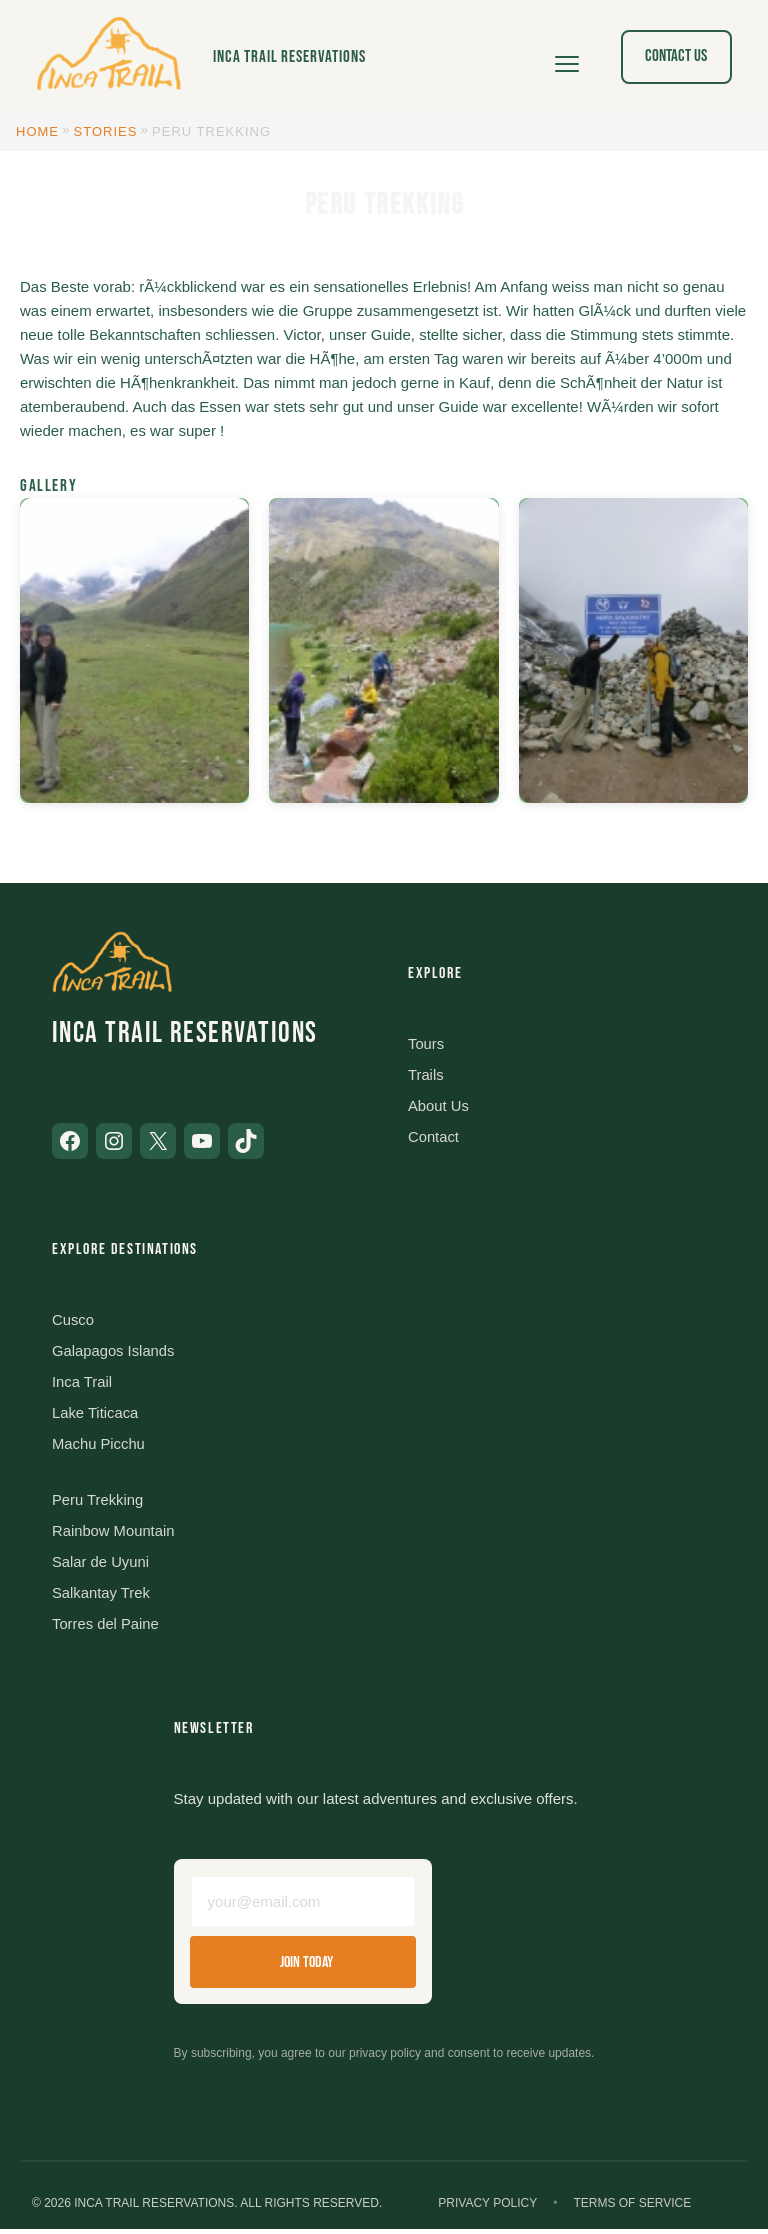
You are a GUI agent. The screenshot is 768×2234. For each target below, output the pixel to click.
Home (37, 131)
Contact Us (676, 56)
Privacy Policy (487, 2208)
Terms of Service (632, 2208)
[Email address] (303, 1907)
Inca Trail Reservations (289, 57)
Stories (106, 131)
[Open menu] (567, 57)
